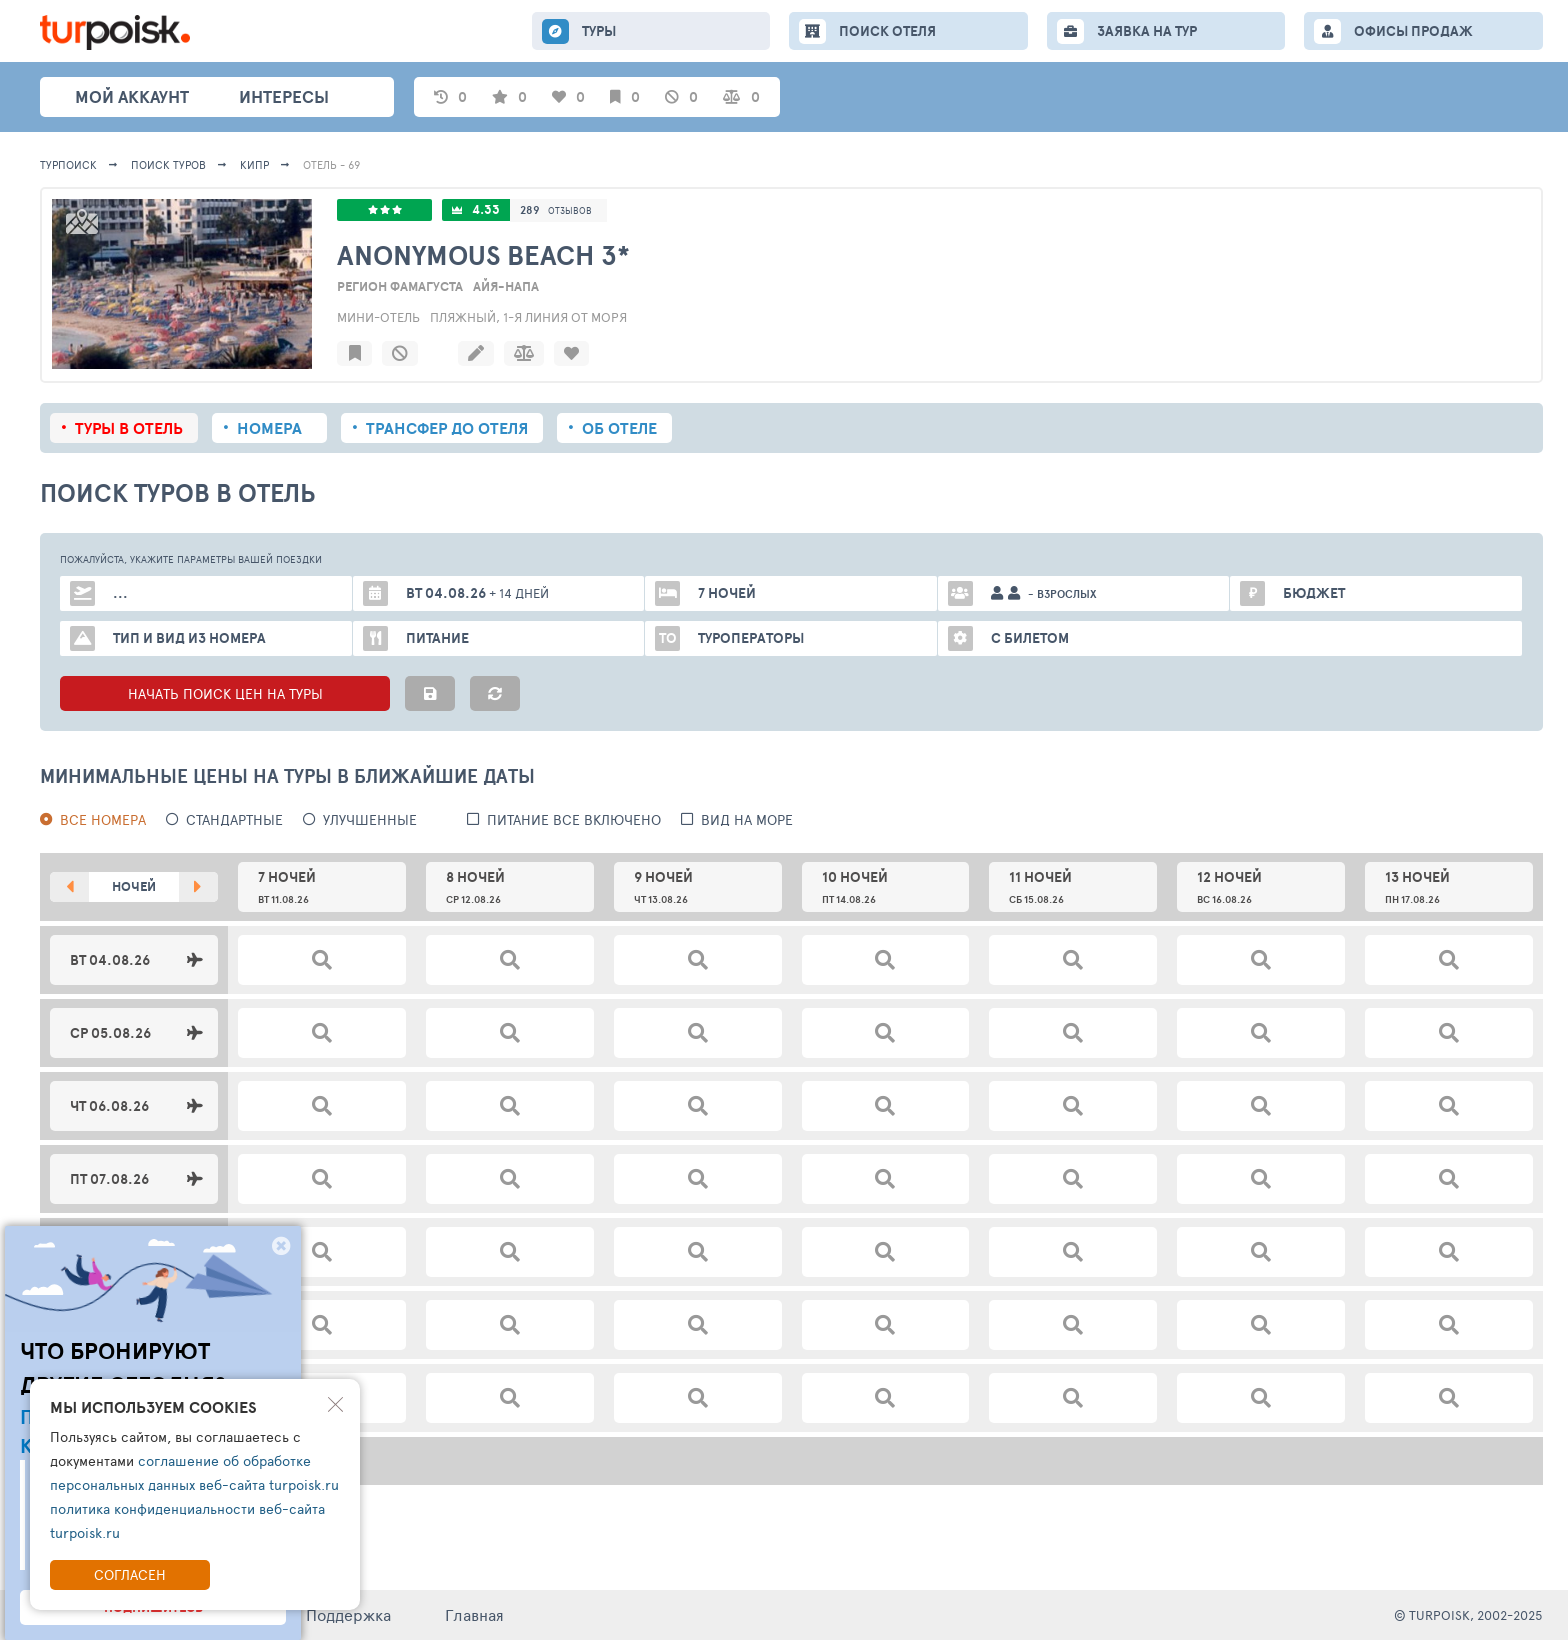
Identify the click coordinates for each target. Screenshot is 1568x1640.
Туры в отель (129, 428)
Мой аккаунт (132, 96)
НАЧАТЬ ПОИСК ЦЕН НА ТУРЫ (225, 693)
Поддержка (348, 1614)
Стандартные (234, 819)
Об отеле (619, 428)
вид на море (747, 819)
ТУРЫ (599, 31)
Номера (269, 428)
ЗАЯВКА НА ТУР (1147, 31)
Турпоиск (68, 164)
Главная (474, 1614)
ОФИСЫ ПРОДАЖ (1413, 31)
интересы (284, 96)
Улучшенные (370, 819)
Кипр (254, 164)
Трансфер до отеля (447, 428)
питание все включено (574, 819)
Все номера (103, 819)
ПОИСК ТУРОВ (168, 164)
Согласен (130, 1574)
